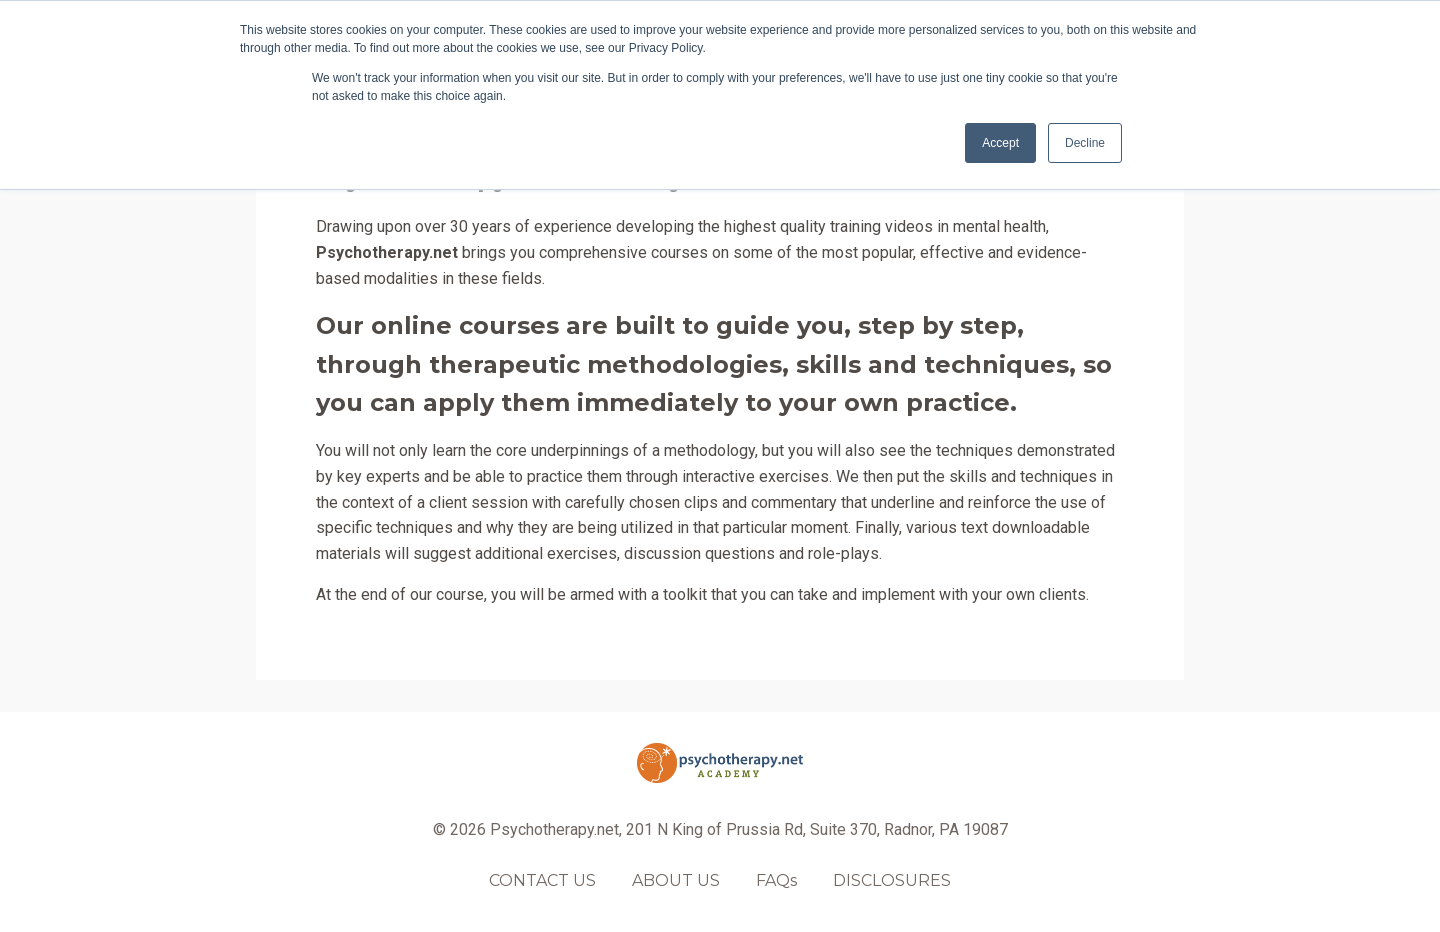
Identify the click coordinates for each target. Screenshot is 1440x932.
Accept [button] (1000, 143)
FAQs (776, 880)
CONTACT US (542, 880)
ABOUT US (676, 880)
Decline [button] (1085, 143)
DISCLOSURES (892, 880)
